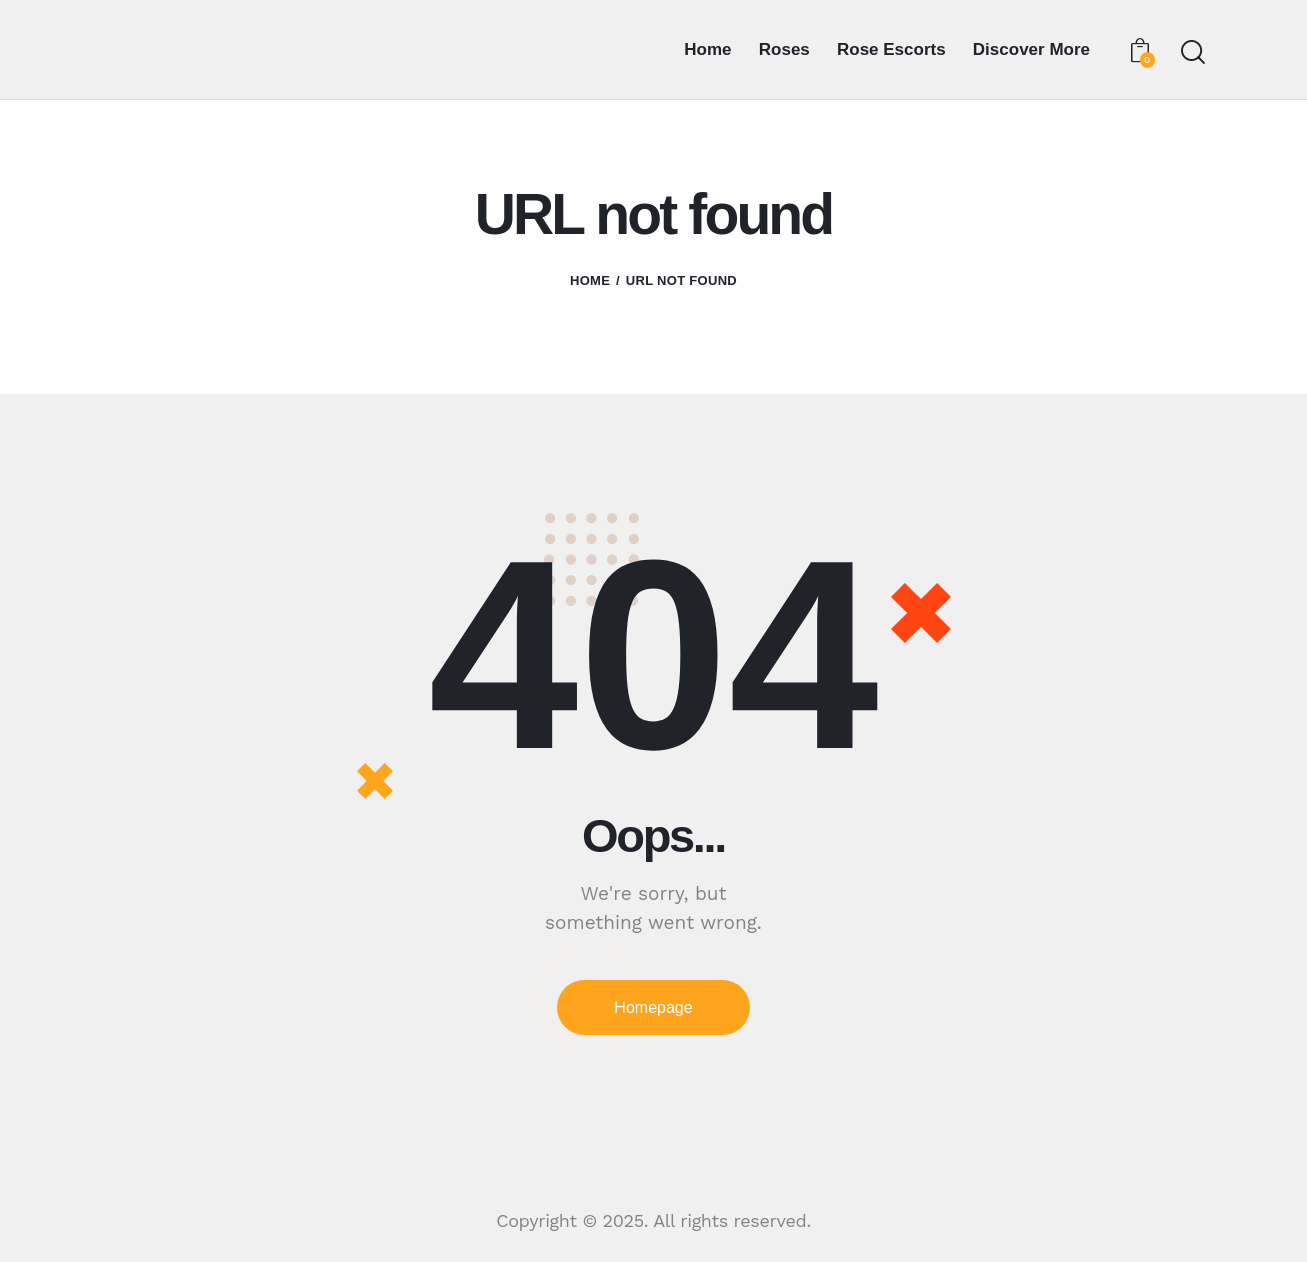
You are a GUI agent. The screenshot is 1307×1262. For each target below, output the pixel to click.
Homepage (653, 1007)
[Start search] (1191, 52)
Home (590, 280)
